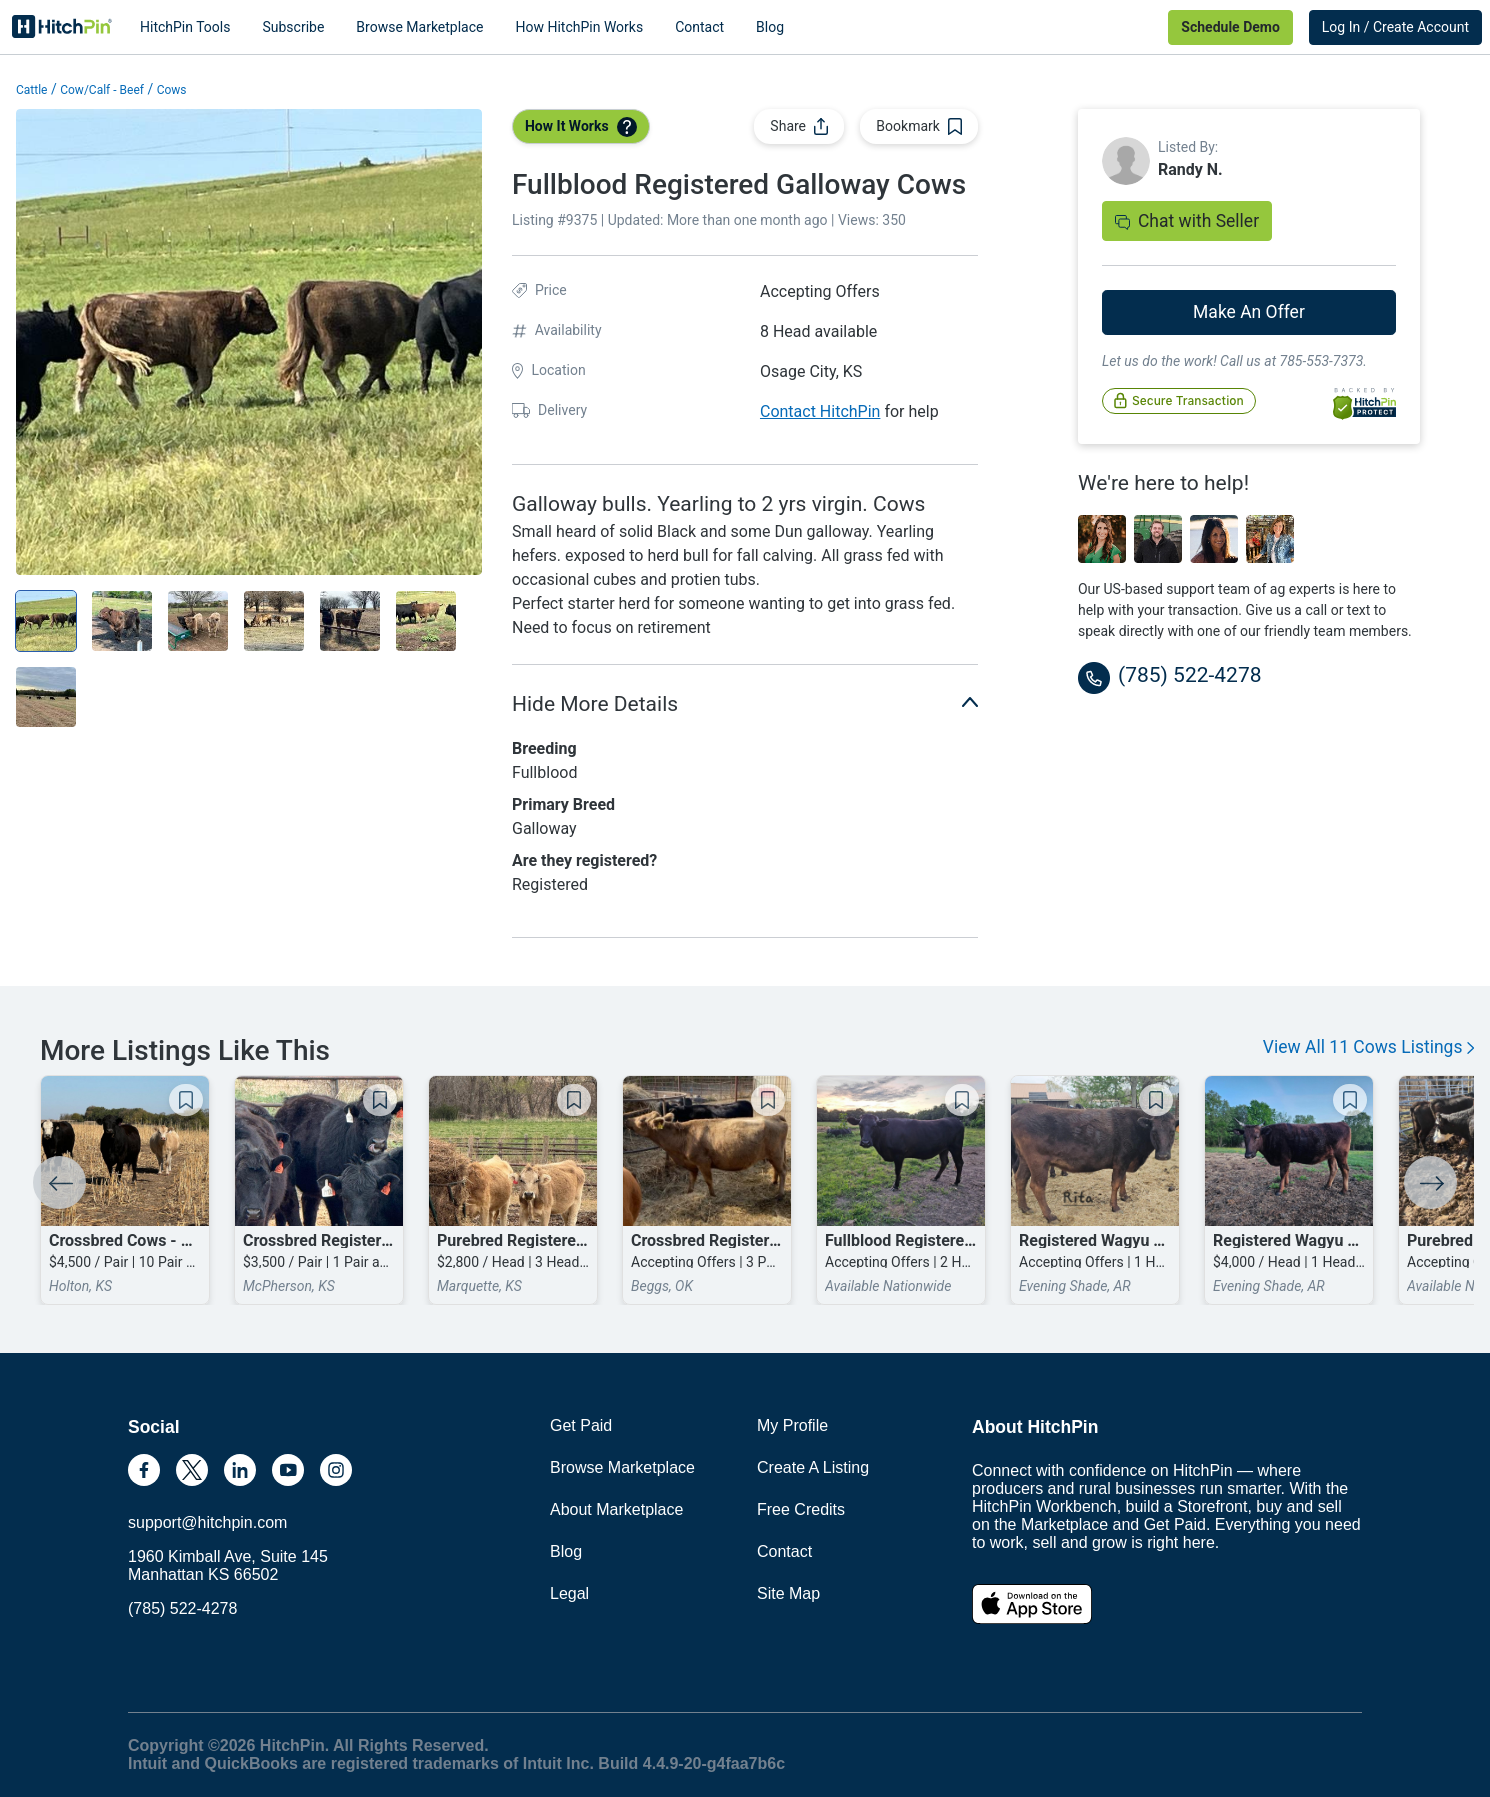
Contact (699, 27)
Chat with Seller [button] (1187, 221)
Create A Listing (813, 1467)
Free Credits (801, 1509)
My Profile (792, 1425)
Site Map (788, 1593)
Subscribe (293, 27)
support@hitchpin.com (207, 1522)
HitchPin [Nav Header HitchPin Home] (62, 27)
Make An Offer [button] (1249, 312)
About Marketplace (616, 1509)
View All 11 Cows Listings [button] (1368, 1047)
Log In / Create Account (1395, 27)
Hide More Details (745, 702)
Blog (770, 27)
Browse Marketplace (419, 27)
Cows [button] (172, 90)
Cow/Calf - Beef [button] (102, 90)
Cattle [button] (31, 90)
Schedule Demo (1230, 27)
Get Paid (581, 1425)
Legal (569, 1593)
